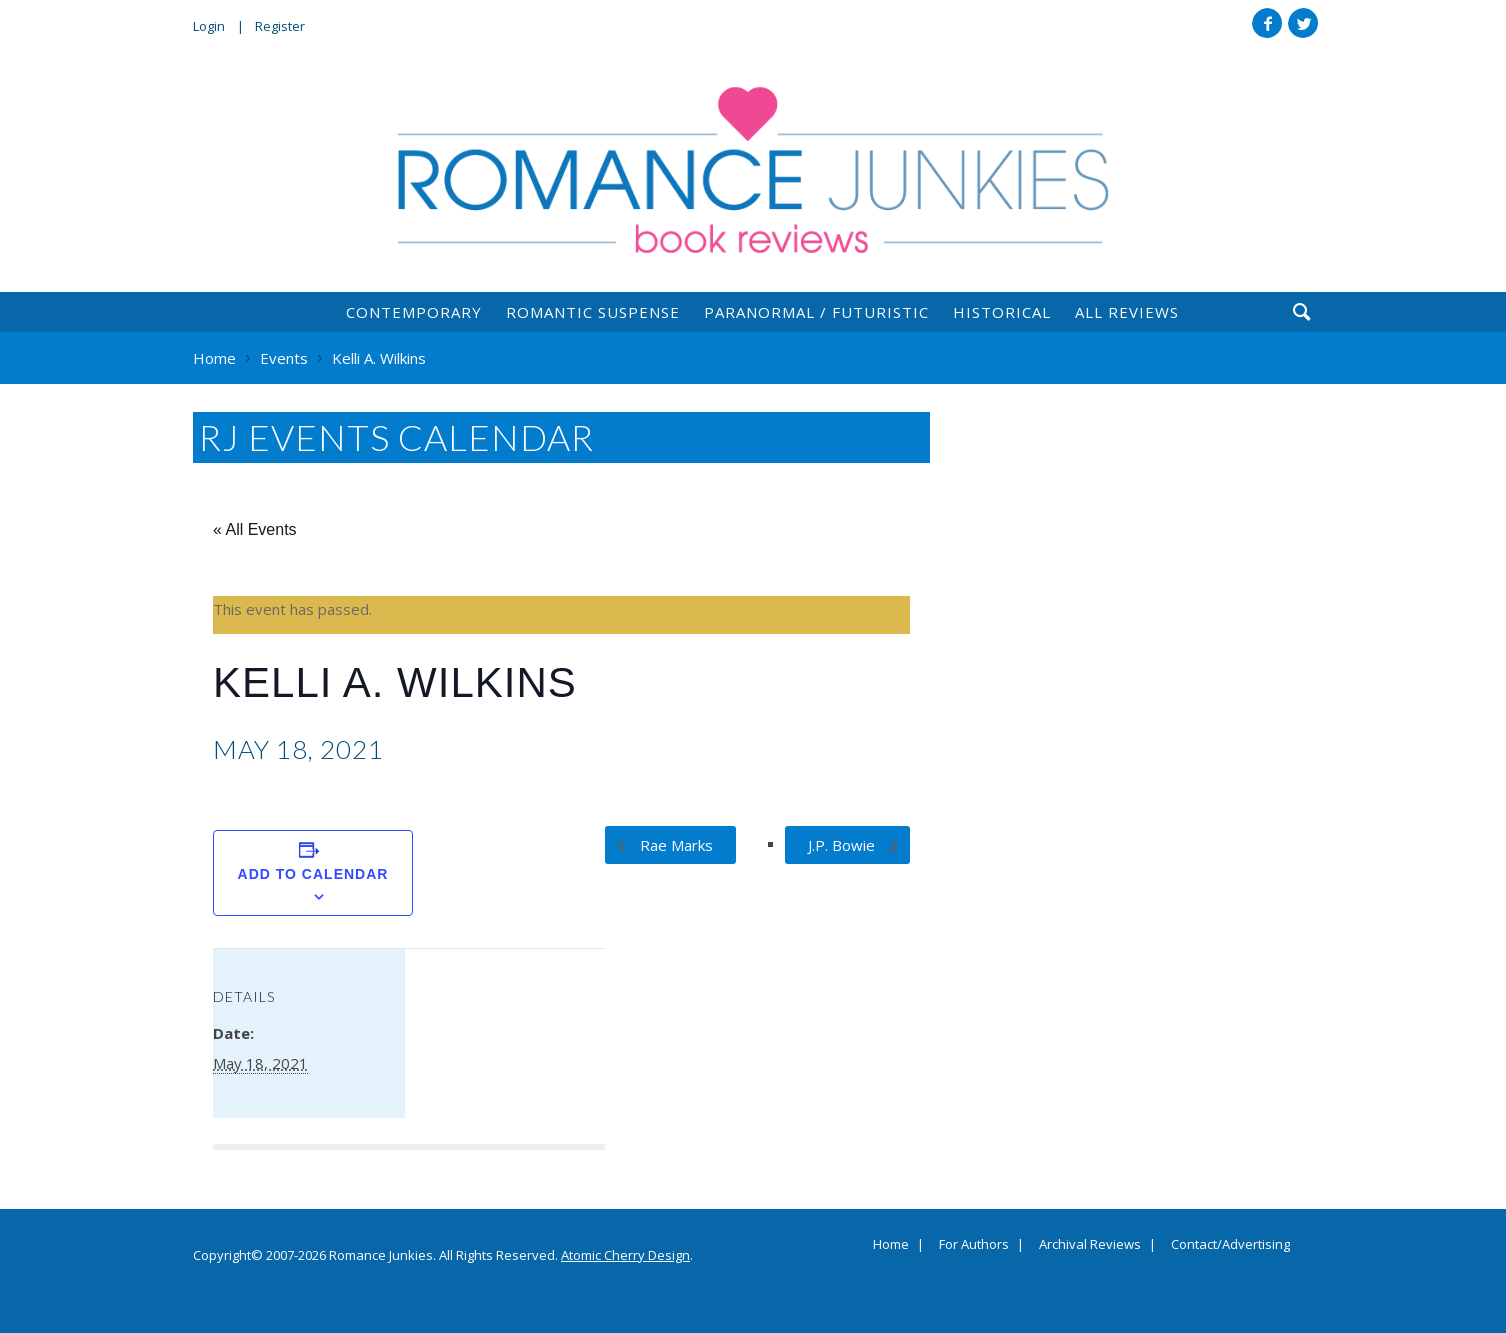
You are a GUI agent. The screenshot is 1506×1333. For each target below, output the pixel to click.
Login (209, 26)
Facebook (1267, 23)
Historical (1002, 312)
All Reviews (1127, 312)
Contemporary (414, 312)
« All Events (255, 529)
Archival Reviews (1090, 1245)
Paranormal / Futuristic (816, 312)
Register (280, 26)
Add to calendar (313, 874)
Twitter (1303, 23)
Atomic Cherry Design (625, 1255)
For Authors (974, 1245)
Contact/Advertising (1230, 1245)
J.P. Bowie (843, 845)
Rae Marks (674, 845)
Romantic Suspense (593, 312)
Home (891, 1245)
